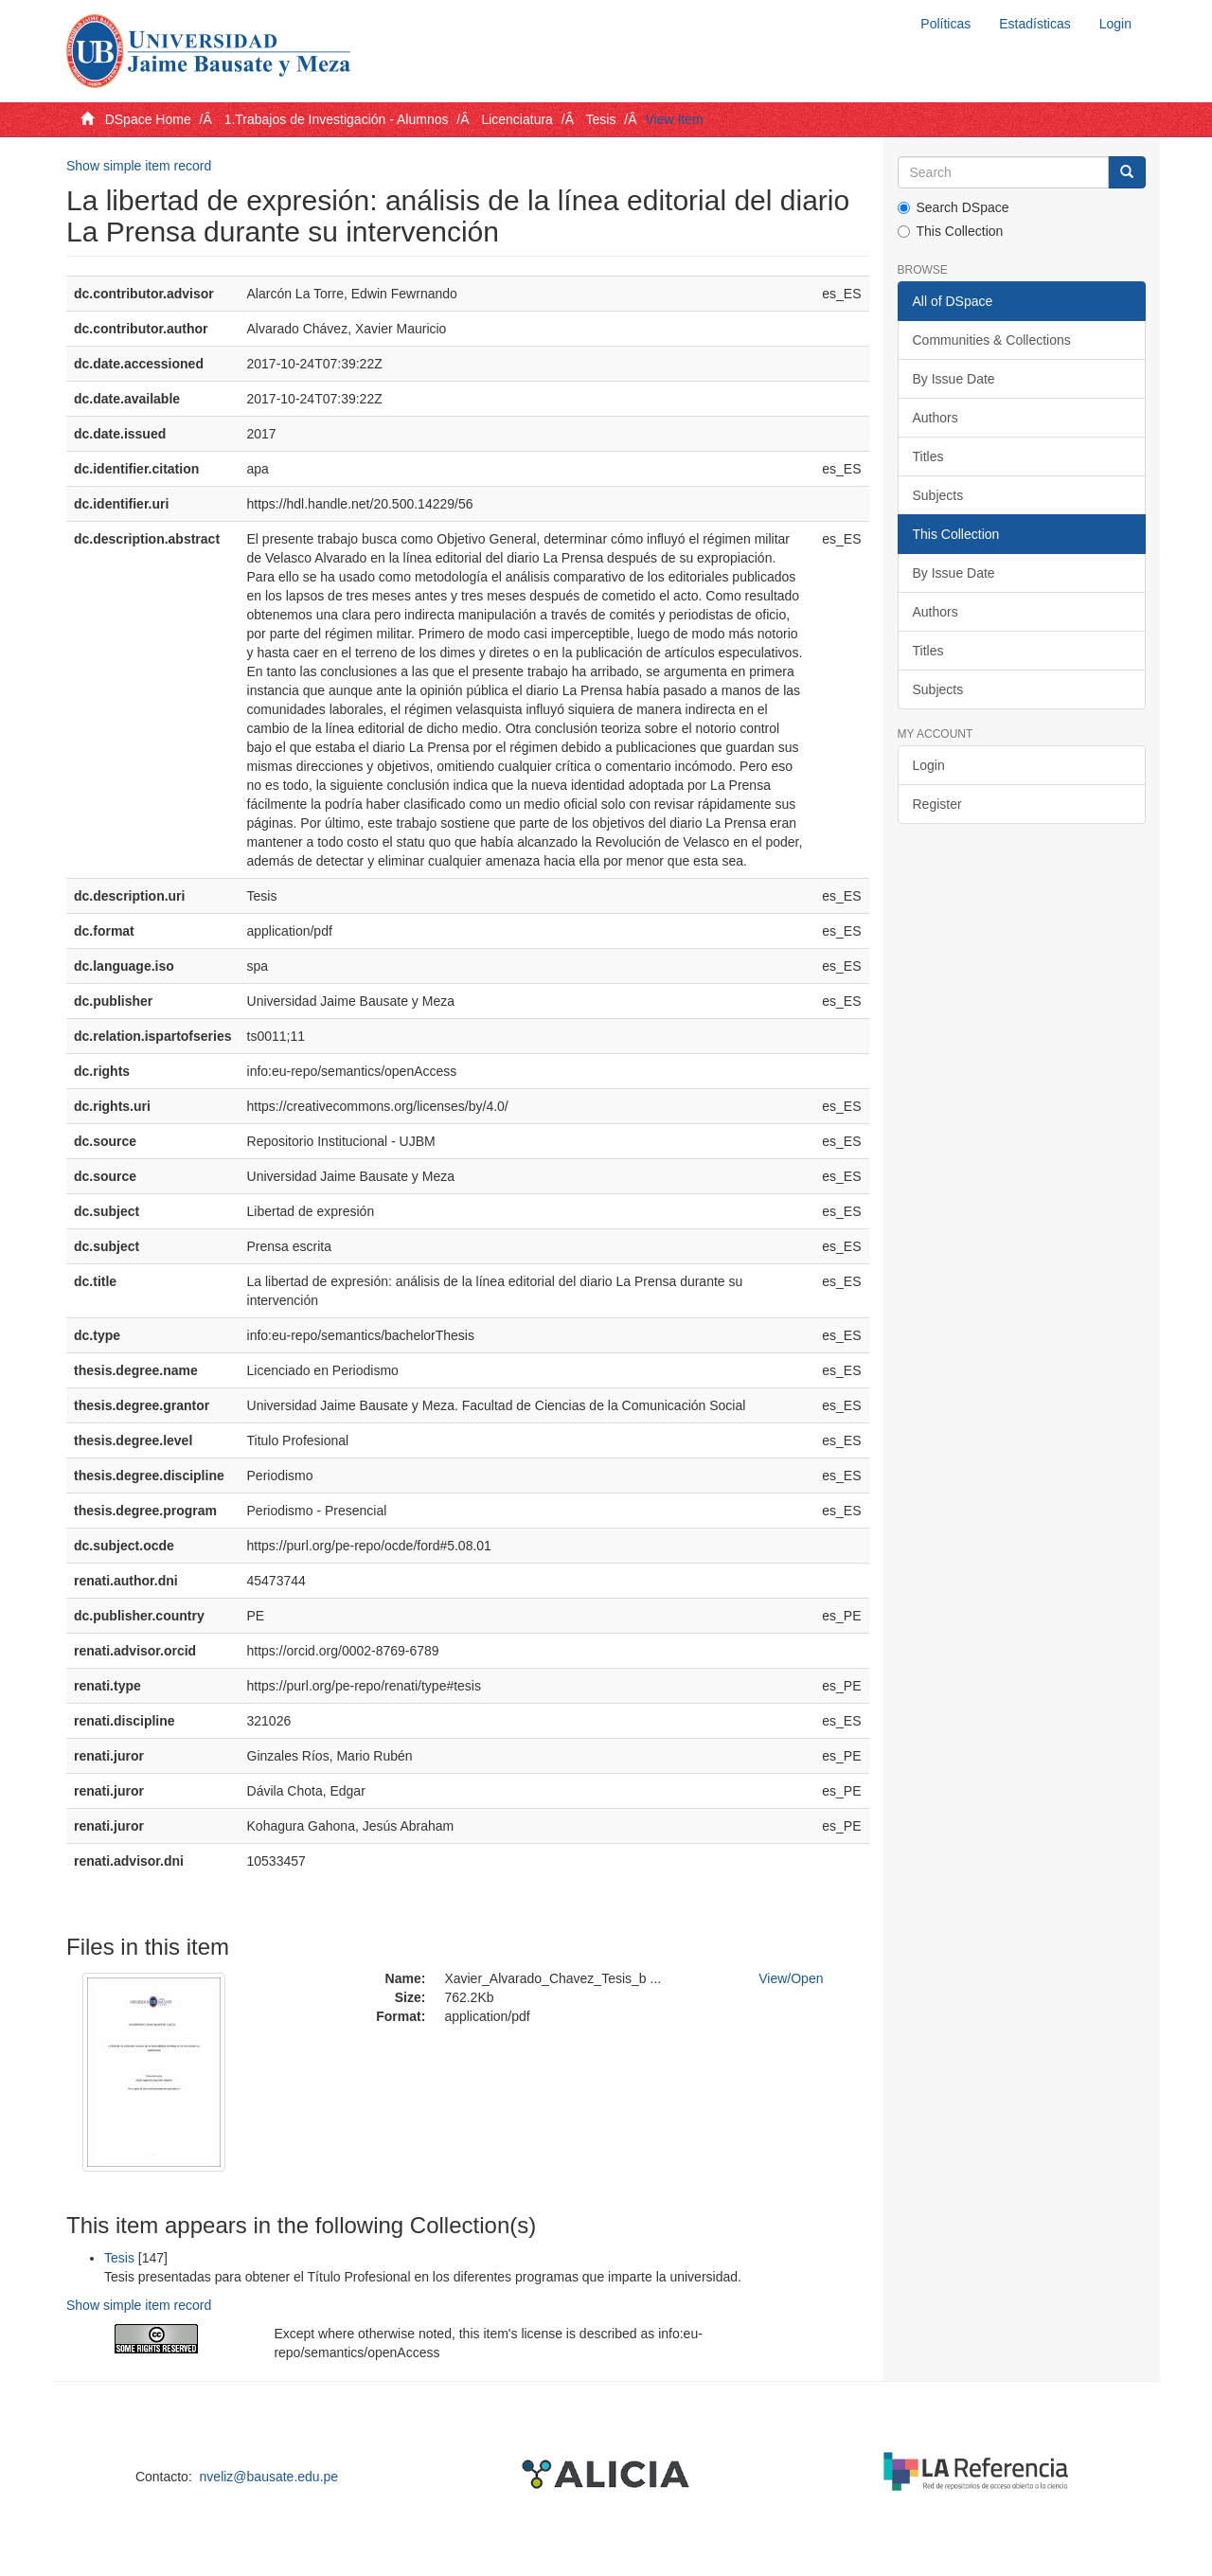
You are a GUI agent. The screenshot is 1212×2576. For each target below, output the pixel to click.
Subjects (938, 495)
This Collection (951, 231)
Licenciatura (517, 119)
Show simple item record (138, 165)
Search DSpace (953, 207)
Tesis (601, 119)
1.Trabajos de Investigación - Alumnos (336, 119)
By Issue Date (954, 378)
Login (929, 765)
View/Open (790, 1978)
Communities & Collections (992, 340)
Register (937, 804)
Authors (935, 417)
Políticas (945, 23)
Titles (928, 456)
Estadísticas (1034, 23)
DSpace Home (148, 119)
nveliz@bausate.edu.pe (269, 2476)
